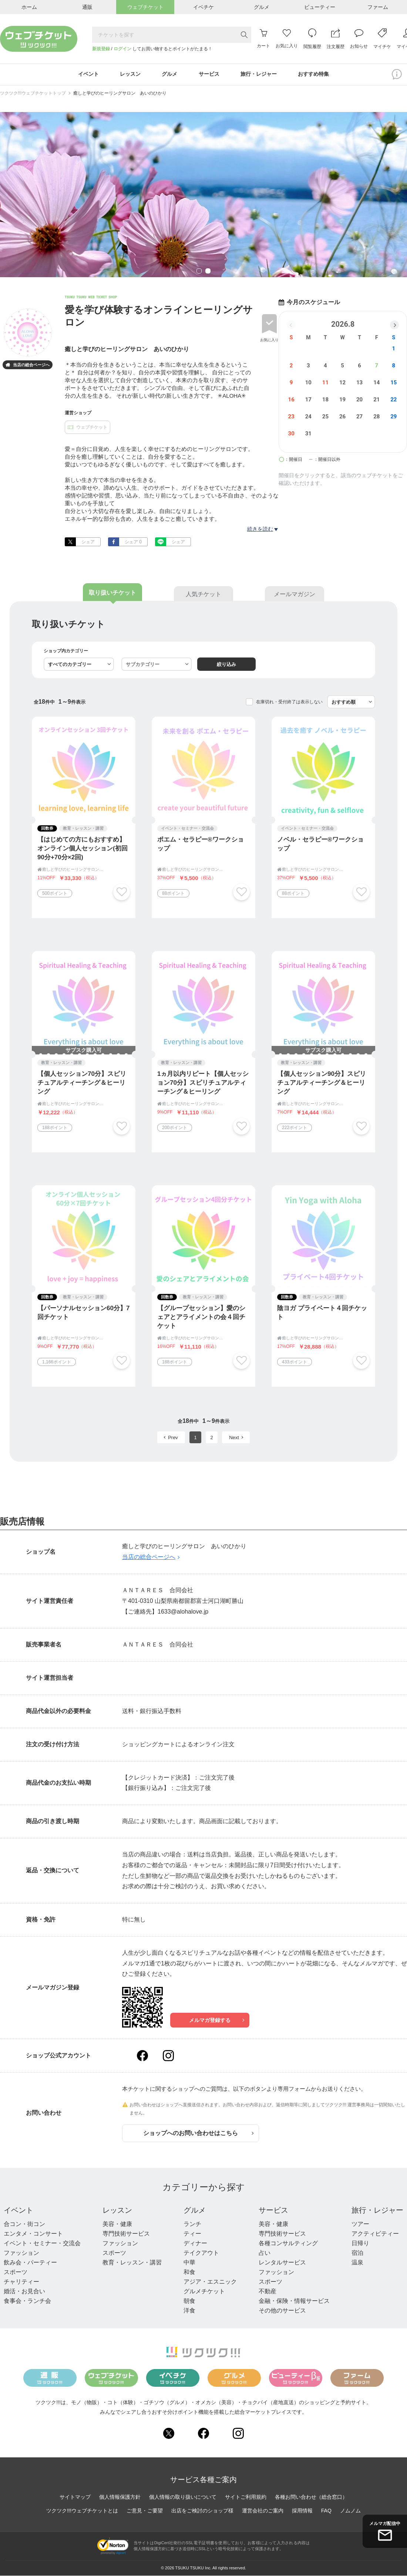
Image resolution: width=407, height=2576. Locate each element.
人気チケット (203, 594)
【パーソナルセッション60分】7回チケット (83, 1313)
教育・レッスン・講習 (132, 2263)
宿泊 (357, 2253)
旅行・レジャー (377, 2210)
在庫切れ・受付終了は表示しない (289, 702)
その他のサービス (282, 2311)
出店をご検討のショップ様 (202, 2511)
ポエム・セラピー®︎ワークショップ (200, 844)
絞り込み (226, 664)
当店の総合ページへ (27, 365)
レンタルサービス (282, 2263)
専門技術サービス (126, 2234)
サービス (273, 2210)
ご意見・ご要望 (145, 2511)
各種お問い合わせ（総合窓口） (311, 2497)
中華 (189, 2263)
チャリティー (21, 2282)
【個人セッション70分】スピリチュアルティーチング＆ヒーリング (81, 1083)
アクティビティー (375, 2234)
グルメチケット (204, 2291)
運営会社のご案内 (262, 2511)
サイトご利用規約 (245, 2497)
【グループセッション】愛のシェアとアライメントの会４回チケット (201, 1317)
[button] (394, 325)
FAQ (326, 2511)
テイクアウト (201, 2253)
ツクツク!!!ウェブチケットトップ (33, 93)
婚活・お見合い (24, 2291)
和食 (189, 2272)
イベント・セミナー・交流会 (42, 2243)
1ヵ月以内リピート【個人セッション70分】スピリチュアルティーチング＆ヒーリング (203, 1083)
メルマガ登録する (216, 2020)
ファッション (21, 2253)
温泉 (357, 2263)
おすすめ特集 (314, 75)
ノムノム (350, 2511)
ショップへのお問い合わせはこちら (198, 2133)
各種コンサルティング (288, 2243)
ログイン (122, 48)
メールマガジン (294, 594)
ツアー (360, 2224)
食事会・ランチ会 (27, 2301)
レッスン (117, 2210)
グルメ (195, 2210)
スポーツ (15, 2272)
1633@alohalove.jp (183, 1611)
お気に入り (269, 340)
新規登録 (101, 48)
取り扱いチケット (112, 593)
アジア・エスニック (210, 2282)
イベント (18, 2210)
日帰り (360, 2243)
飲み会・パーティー (30, 2263)
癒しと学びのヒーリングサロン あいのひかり (119, 93)
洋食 (189, 2311)
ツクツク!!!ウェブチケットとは (82, 2511)
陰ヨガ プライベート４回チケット (322, 1313)
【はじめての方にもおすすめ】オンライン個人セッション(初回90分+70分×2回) (82, 848)
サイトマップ (75, 2497)
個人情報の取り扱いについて (182, 2497)
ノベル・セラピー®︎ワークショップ (320, 844)
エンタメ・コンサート (33, 2234)
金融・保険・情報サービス (294, 2301)
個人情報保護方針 (120, 2497)
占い (264, 2253)
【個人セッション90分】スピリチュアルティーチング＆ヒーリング (321, 1083)
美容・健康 (117, 2224)
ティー (192, 2234)
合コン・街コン (24, 2224)
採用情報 (302, 2511)
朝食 (189, 2301)
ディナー (195, 2243)
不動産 (267, 2291)
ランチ (192, 2224)
